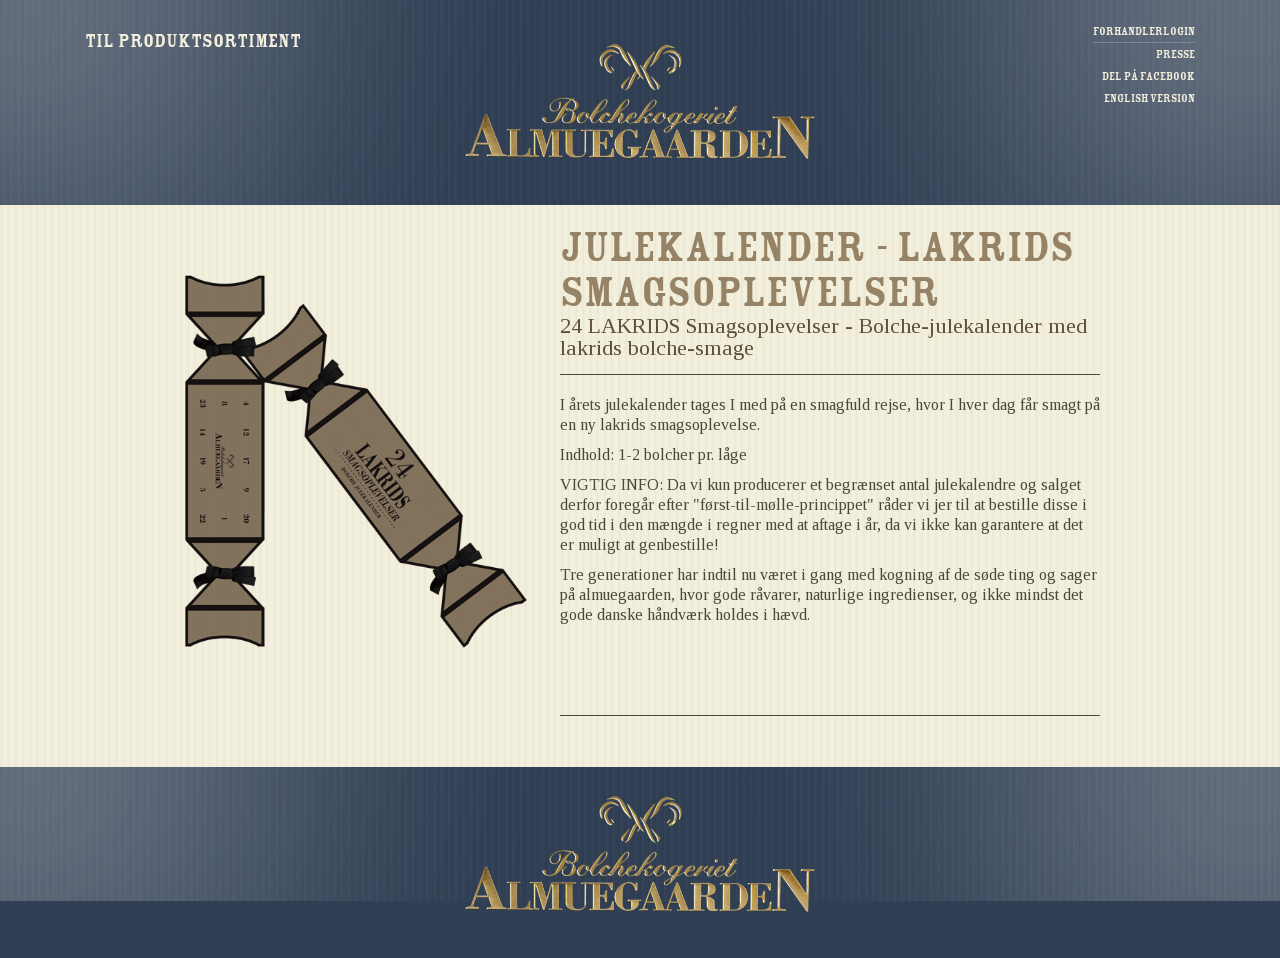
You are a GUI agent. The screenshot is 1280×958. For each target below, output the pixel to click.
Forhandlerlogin (1144, 31)
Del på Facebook (1148, 76)
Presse (1175, 54)
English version (1149, 98)
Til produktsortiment (193, 41)
